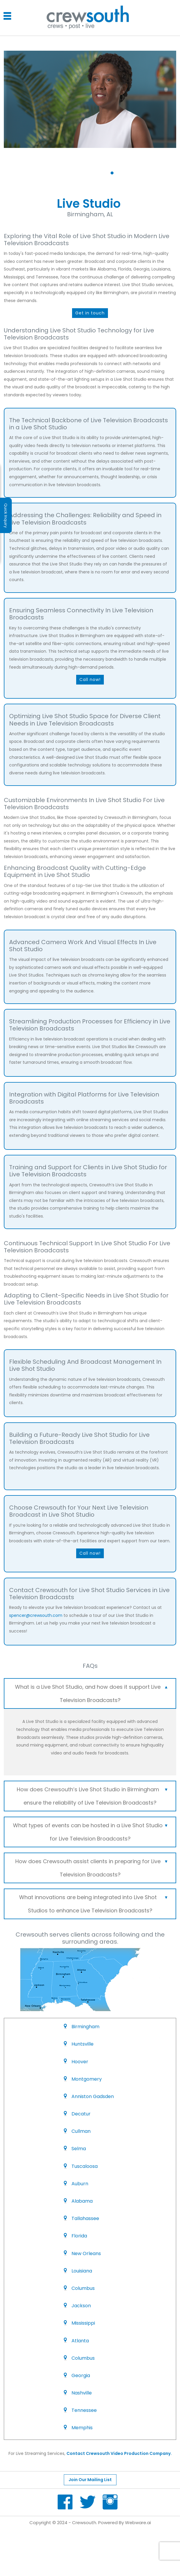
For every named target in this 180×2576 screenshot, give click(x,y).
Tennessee (84, 2410)
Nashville (81, 2392)
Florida (79, 2235)
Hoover (79, 2061)
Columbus (83, 2288)
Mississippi (83, 2323)
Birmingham (85, 2026)
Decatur (81, 2113)
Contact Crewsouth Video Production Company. (119, 2453)
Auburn (79, 2183)
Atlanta (80, 2340)
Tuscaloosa (84, 2166)
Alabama (82, 2201)
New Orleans (86, 2253)
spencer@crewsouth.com (35, 1615)
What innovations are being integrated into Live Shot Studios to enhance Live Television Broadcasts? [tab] (93, 1902)
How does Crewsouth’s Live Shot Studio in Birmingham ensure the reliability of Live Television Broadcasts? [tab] (92, 1794)
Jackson (81, 2305)
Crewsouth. (84, 2522)
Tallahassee (85, 2218)
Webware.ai (138, 2522)
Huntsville (82, 2044)
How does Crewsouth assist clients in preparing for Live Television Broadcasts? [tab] (91, 1866)
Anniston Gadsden (92, 2096)
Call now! (90, 679)
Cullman (81, 2131)
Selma (78, 2148)
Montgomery (86, 2079)
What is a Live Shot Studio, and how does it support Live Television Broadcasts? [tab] (91, 1692)
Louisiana (81, 2270)
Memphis (82, 2427)
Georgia (80, 2375)
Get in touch (90, 313)
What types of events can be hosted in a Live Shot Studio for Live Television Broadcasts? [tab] (90, 1830)
